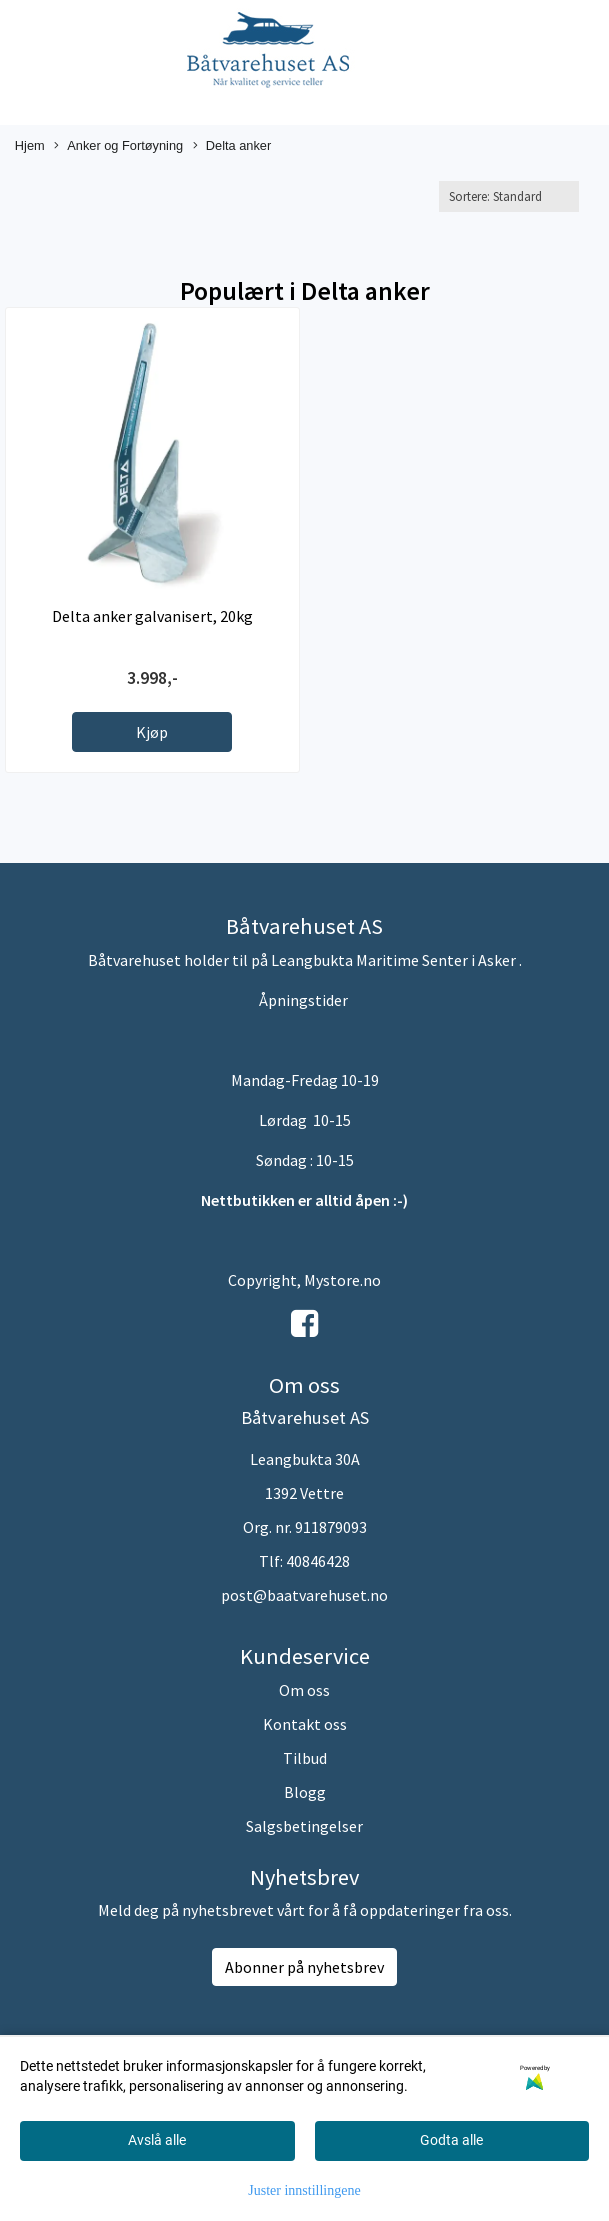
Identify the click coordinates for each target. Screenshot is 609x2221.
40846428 (318, 1561)
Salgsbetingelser (304, 1826)
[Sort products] (509, 196)
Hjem (30, 145)
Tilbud (305, 1758)
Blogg (305, 1792)
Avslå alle (157, 2140)
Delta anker (232, 146)
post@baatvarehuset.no (304, 1595)
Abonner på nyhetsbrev (304, 1967)
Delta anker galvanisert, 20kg (152, 616)
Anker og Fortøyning (118, 146)
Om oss (304, 1690)
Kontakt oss (305, 1724)
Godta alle (451, 2140)
